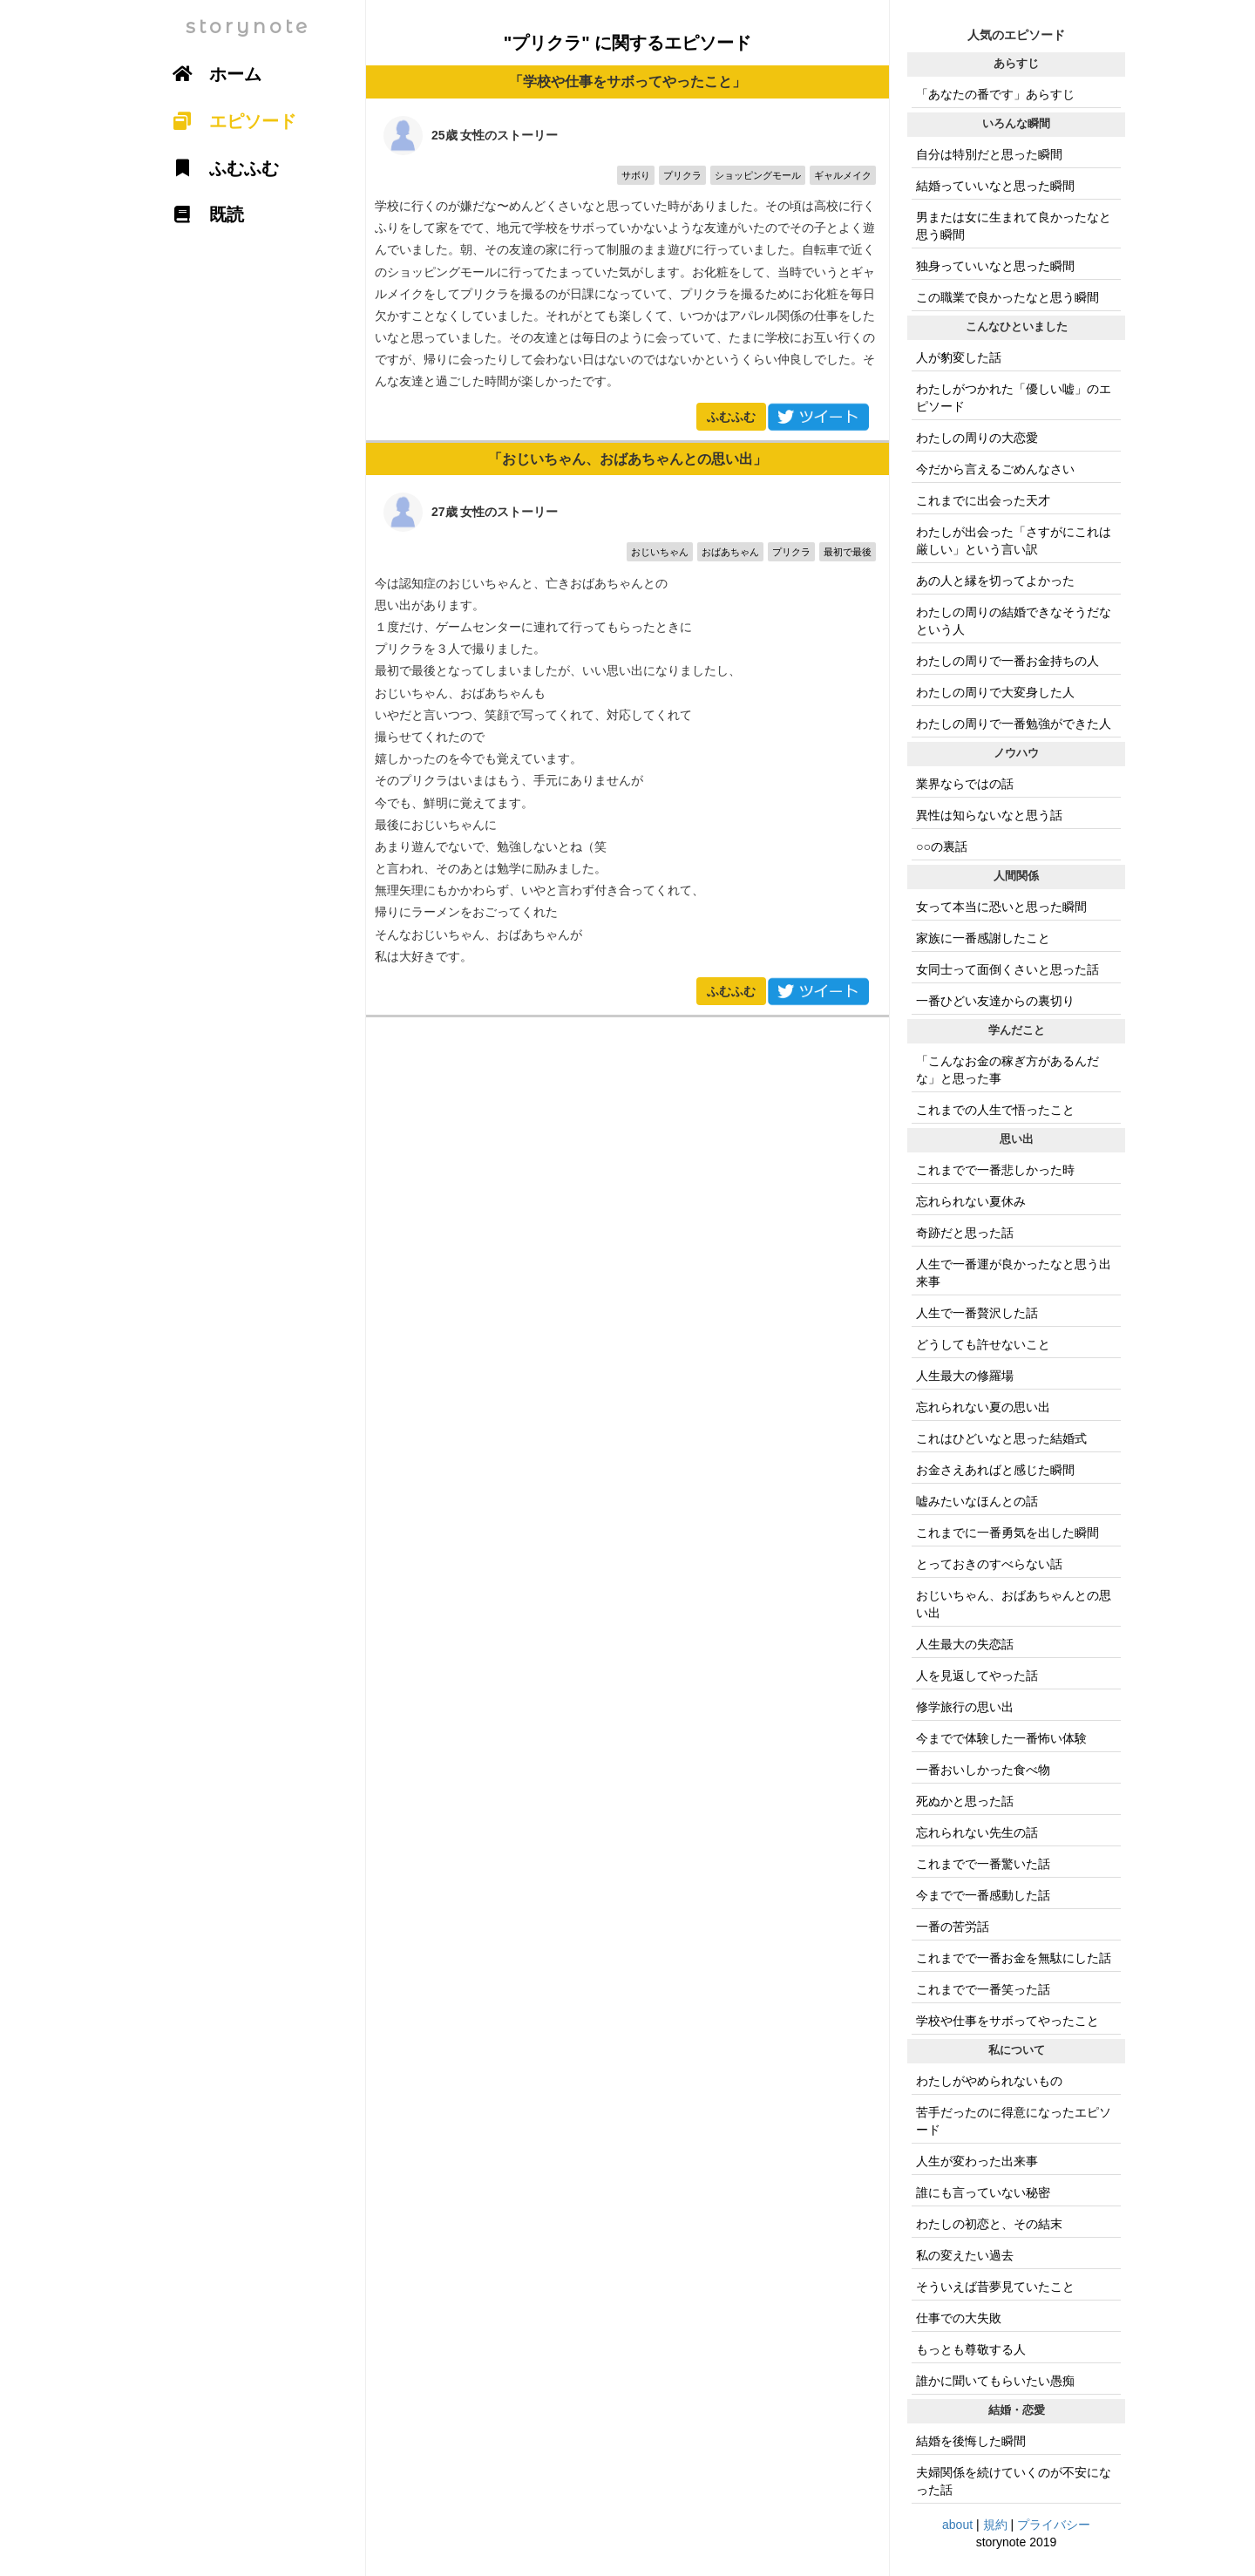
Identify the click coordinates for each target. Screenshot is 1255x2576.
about (957, 2525)
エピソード (228, 121)
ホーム (210, 74)
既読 (202, 214)
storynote (248, 26)
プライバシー (1053, 2525)
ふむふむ (731, 417)
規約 (995, 2525)
